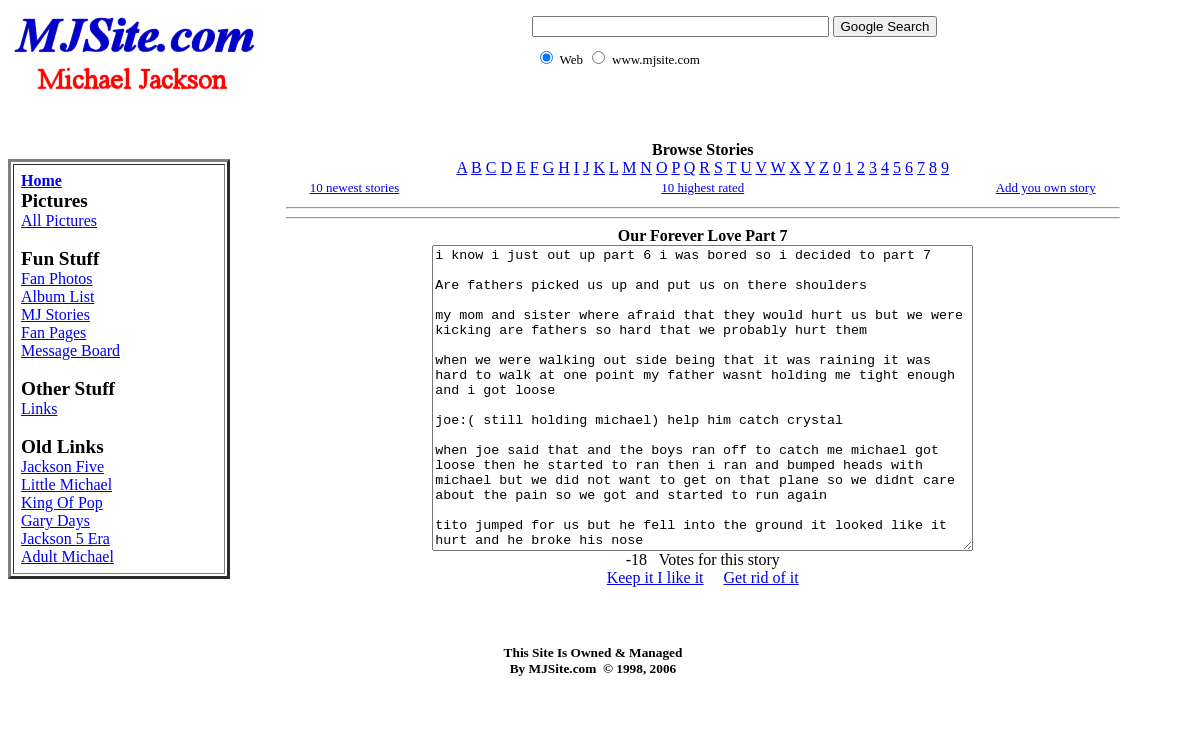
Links (39, 408)
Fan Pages (53, 332)
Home (41, 180)
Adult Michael (67, 556)
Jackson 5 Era (65, 538)
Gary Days (55, 520)
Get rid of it (761, 637)
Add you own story (1046, 187)
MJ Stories (55, 314)
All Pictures (59, 220)
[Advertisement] (730, 115)
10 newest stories (355, 187)
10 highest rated (702, 187)
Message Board (70, 350)
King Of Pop (62, 502)
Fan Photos (57, 278)
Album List (57, 296)
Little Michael (66, 484)
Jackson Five (62, 466)
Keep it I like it (655, 637)
